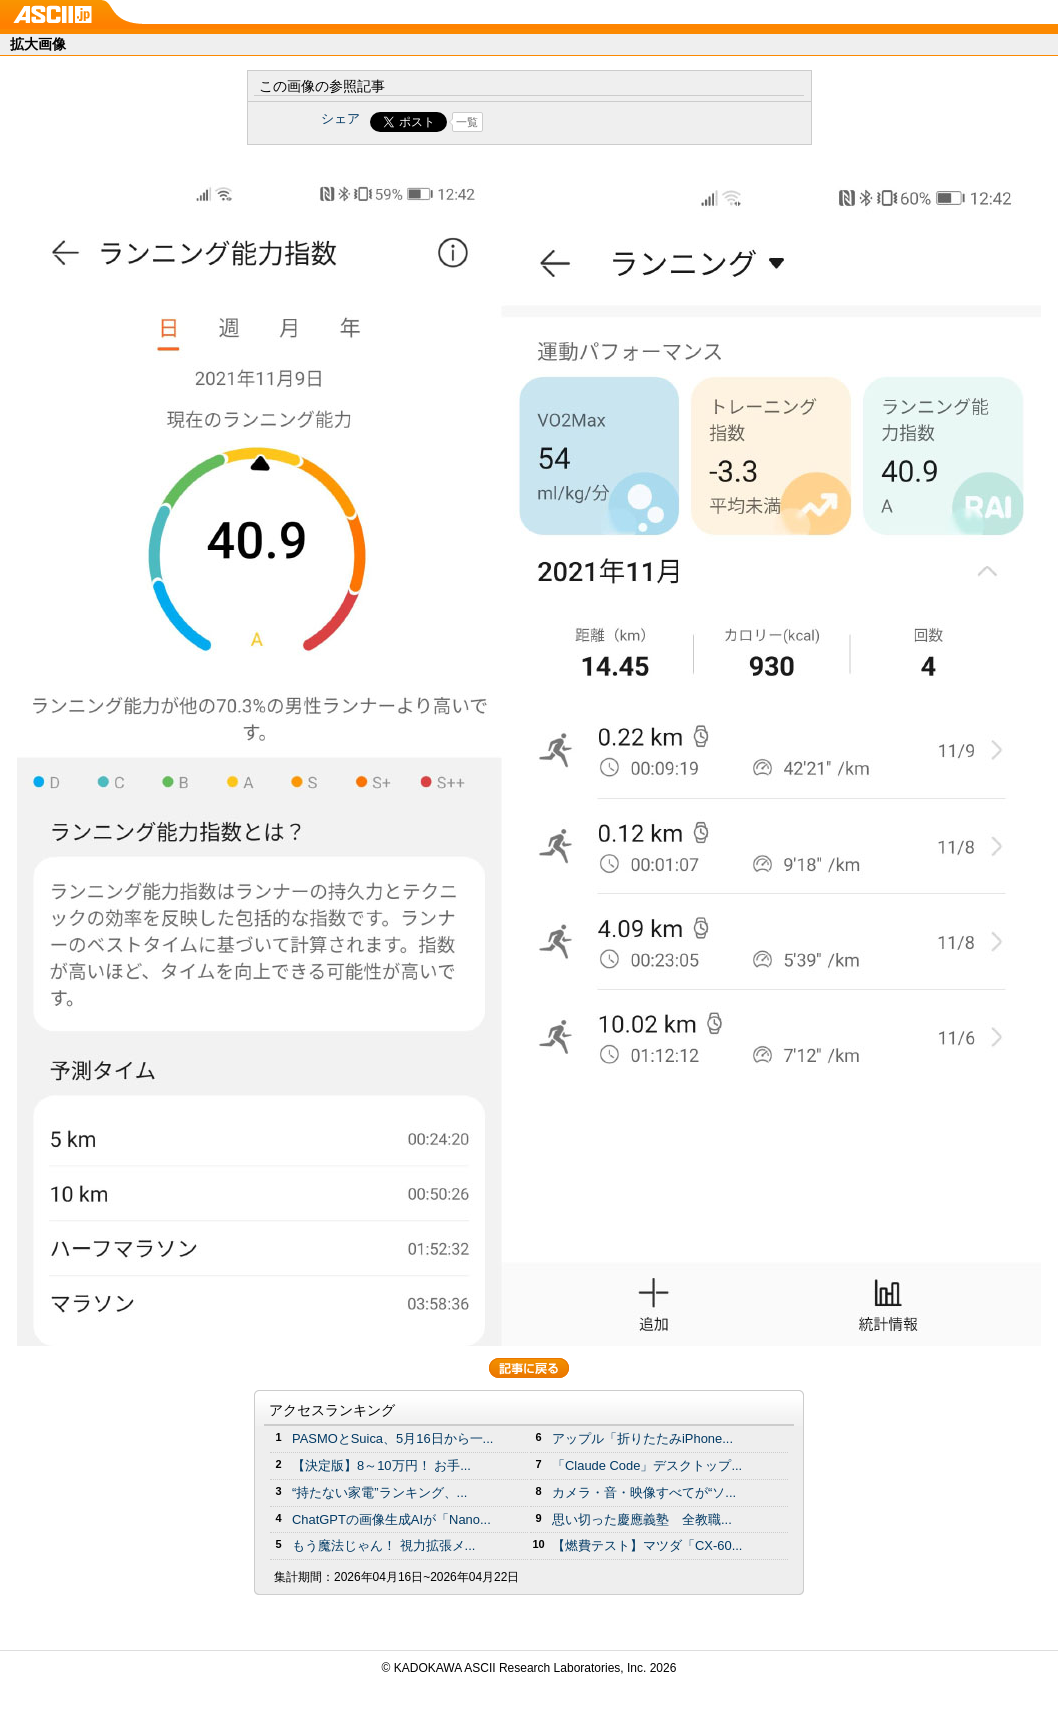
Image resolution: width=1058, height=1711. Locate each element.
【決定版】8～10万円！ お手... (381, 1465)
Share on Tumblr (603, 122)
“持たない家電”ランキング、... (379, 1492)
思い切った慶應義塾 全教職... (642, 1519)
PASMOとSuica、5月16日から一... (392, 1438)
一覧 (467, 122)
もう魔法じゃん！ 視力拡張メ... (383, 1545)
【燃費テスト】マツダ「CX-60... (647, 1545)
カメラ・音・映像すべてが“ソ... (644, 1492)
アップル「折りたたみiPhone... (642, 1438)
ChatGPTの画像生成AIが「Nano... (391, 1519)
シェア (340, 118)
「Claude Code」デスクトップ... (647, 1465)
